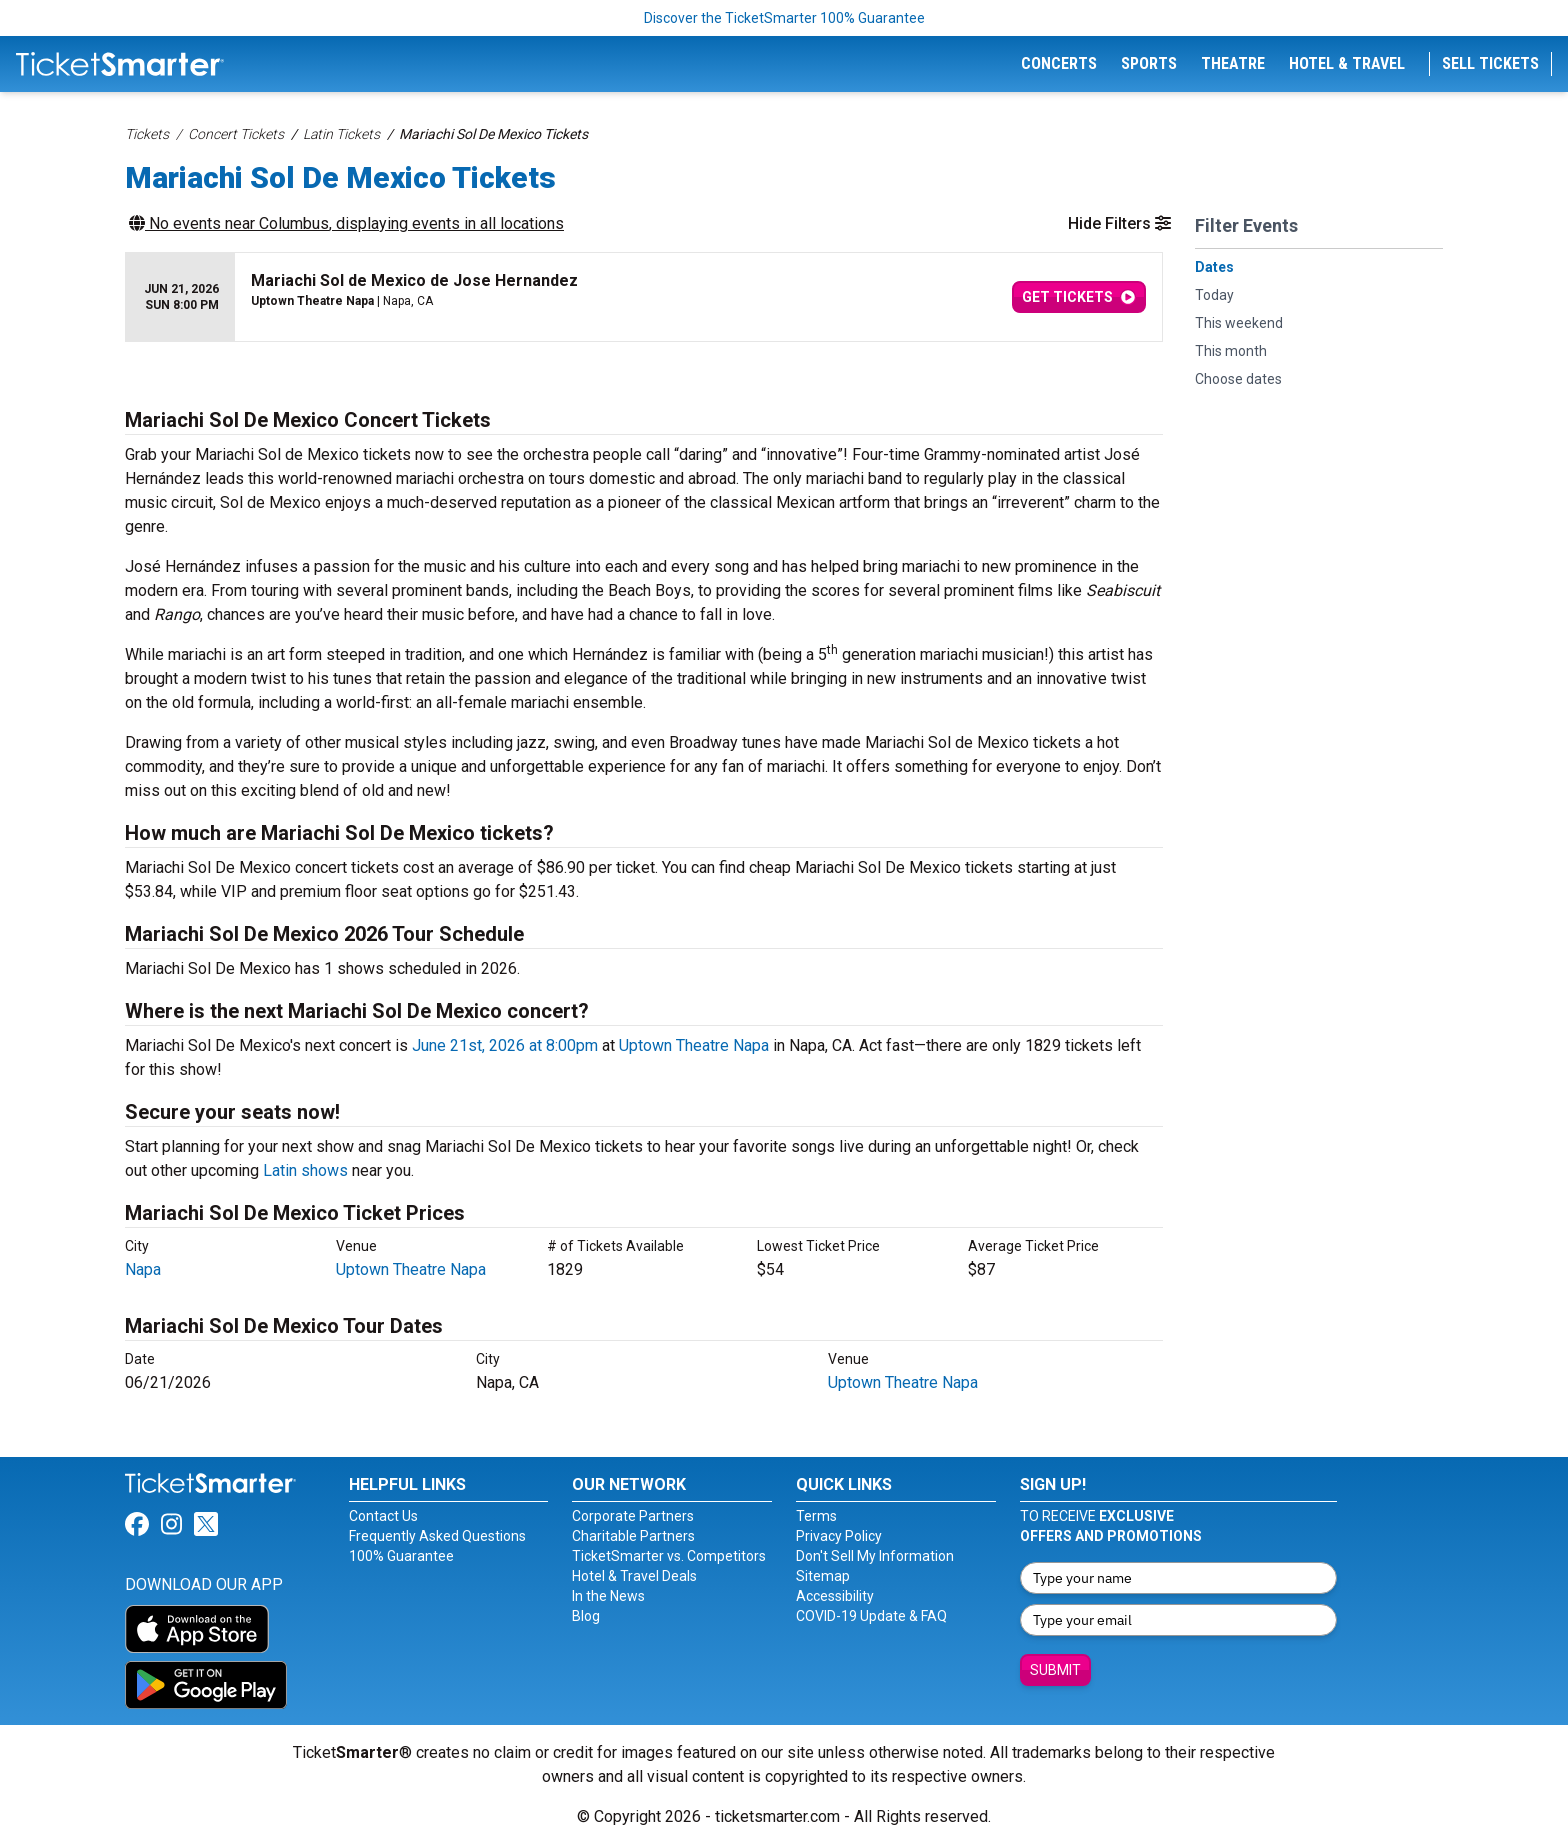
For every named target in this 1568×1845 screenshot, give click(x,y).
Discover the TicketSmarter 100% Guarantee (784, 18)
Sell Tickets (1490, 63)
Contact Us (383, 1516)
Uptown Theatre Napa (694, 1045)
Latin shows (305, 1170)
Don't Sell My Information (875, 1556)
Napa (143, 1269)
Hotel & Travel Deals (634, 1576)
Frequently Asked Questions (437, 1536)
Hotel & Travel (1347, 63)
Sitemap (823, 1576)
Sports (1149, 63)
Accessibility (835, 1596)
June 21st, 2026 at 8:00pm (505, 1045)
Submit (1055, 1670)
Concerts (1059, 63)
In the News (608, 1596)
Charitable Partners (633, 1536)
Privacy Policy (839, 1536)
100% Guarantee (401, 1556)
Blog (586, 1616)
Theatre (1233, 63)
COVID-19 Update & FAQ (871, 1616)
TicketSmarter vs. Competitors (669, 1556)
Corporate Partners (633, 1516)
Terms (816, 1516)
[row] (644, 297)
